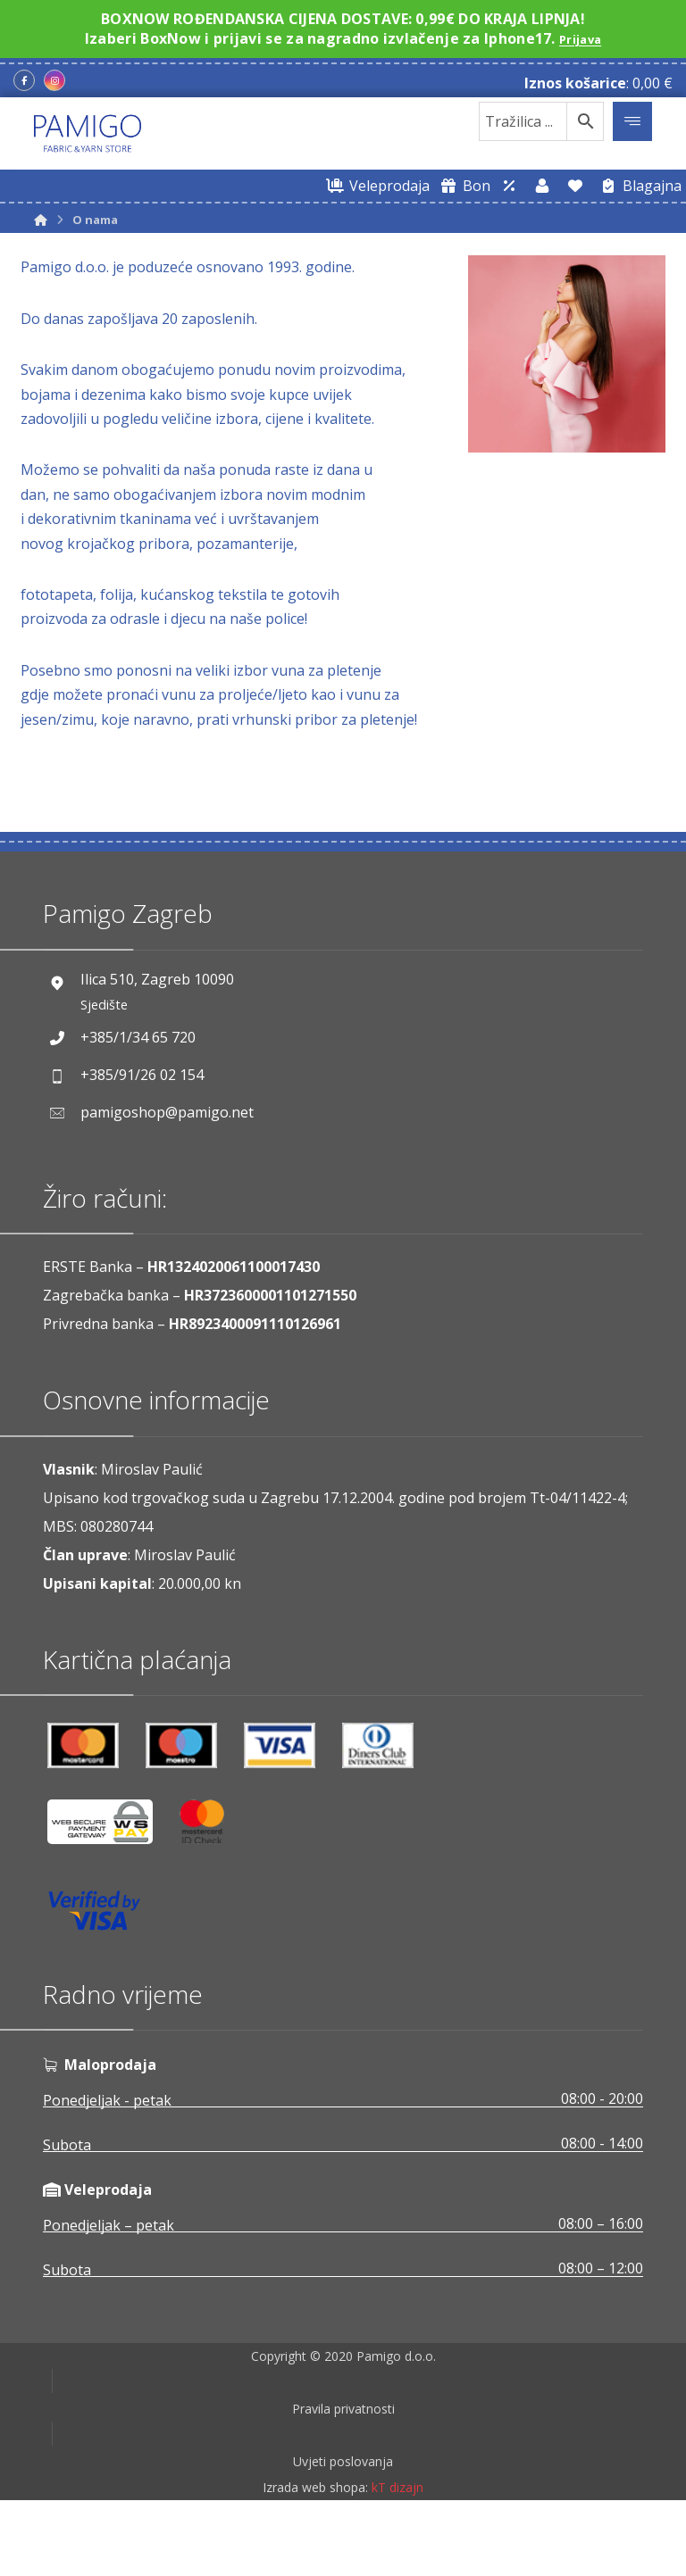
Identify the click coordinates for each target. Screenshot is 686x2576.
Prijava (580, 38)
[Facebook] (24, 80)
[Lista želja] (575, 185)
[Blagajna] (638, 185)
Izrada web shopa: (315, 2563)
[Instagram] (54, 80)
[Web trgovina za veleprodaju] (375, 185)
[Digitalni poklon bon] (462, 185)
